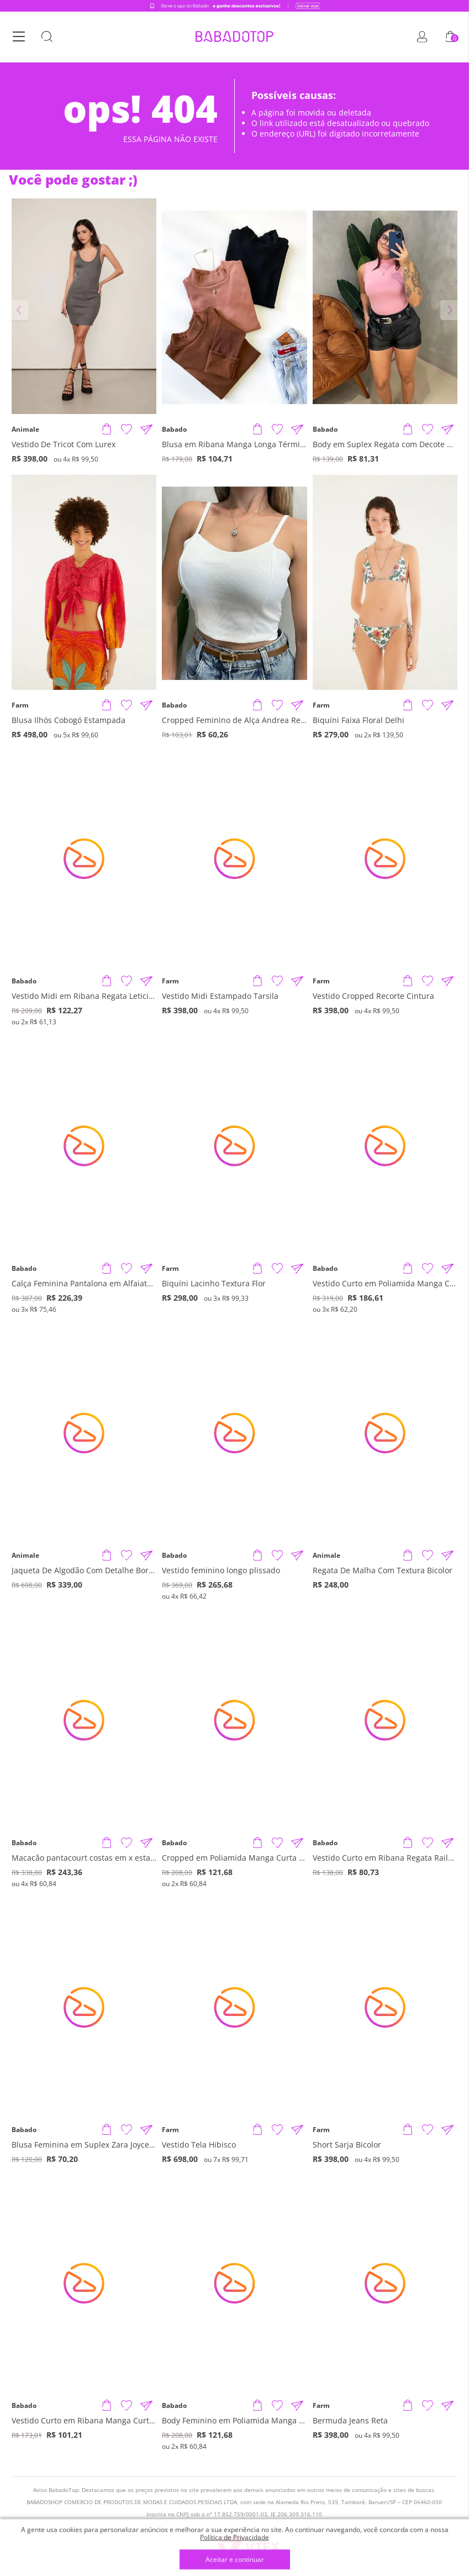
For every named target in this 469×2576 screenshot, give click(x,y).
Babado (174, 429)
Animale (25, 429)
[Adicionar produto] (107, 429)
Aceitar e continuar (234, 2559)
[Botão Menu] (19, 38)
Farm (20, 705)
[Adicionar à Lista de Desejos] (126, 429)
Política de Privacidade (234, 2537)
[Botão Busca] (47, 38)
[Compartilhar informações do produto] (146, 429)
